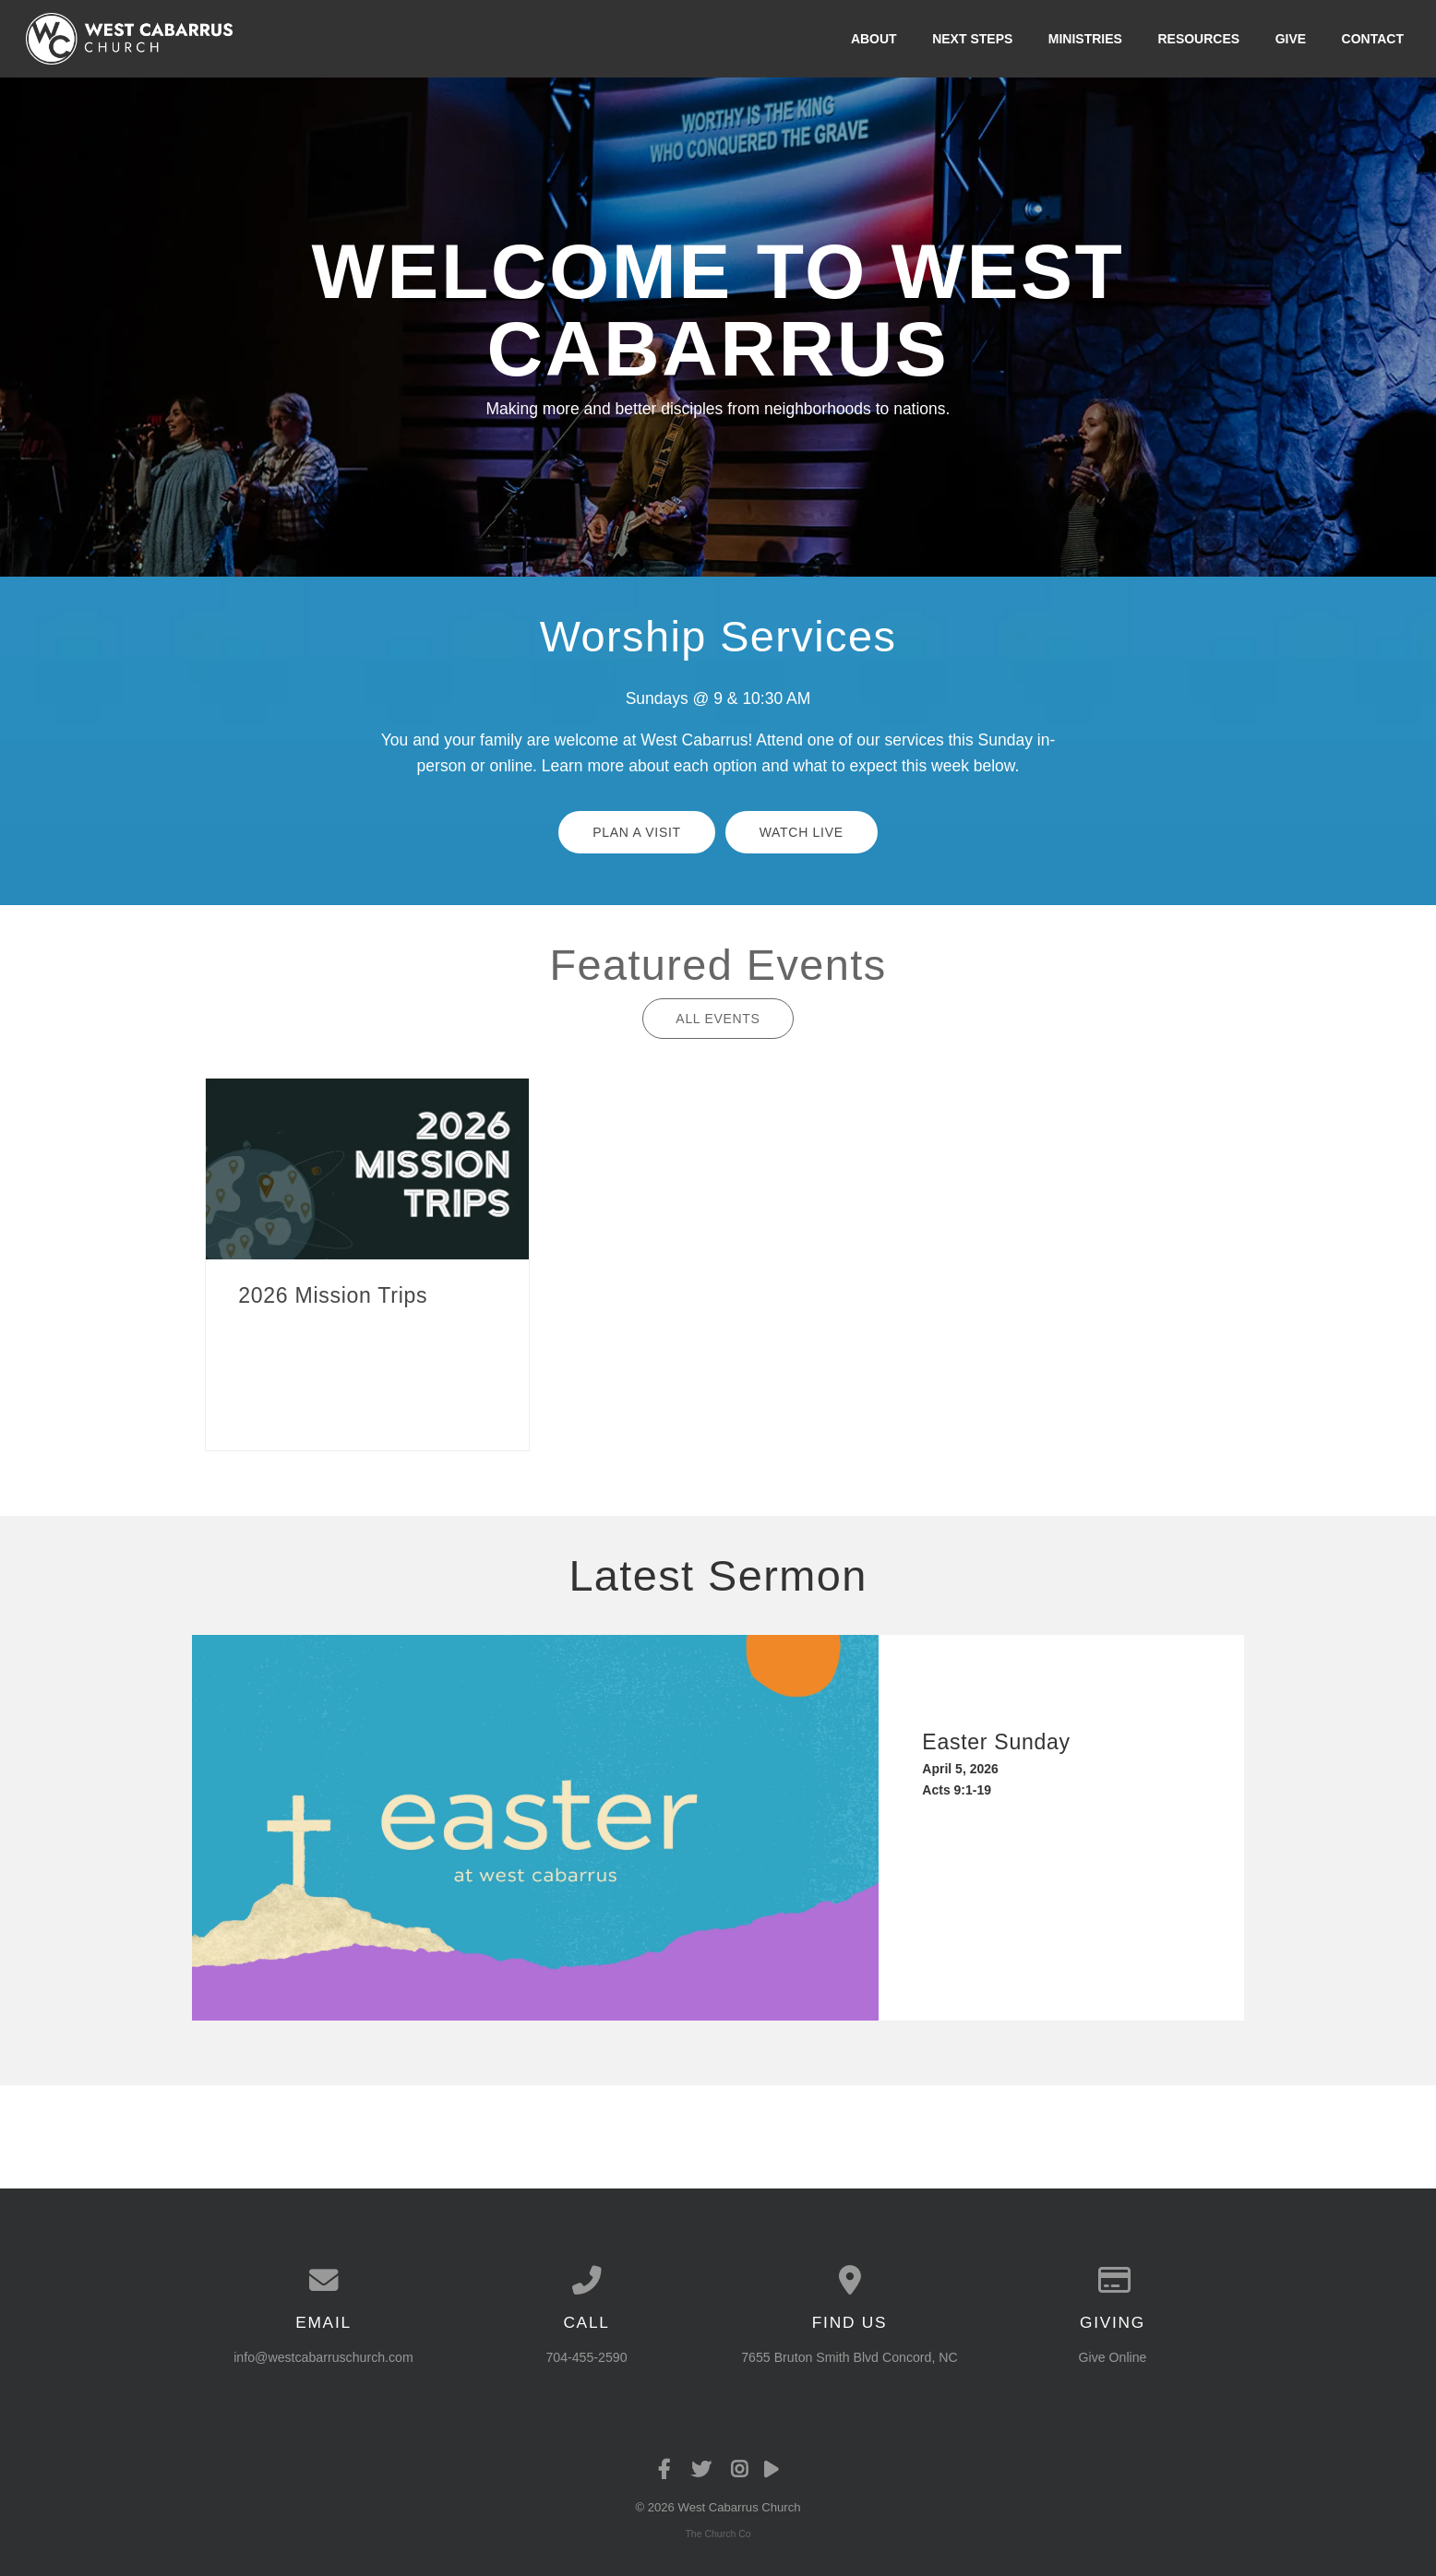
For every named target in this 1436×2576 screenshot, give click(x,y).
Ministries (1085, 38)
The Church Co (717, 2533)
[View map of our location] (849, 2281)
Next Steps (972, 38)
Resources (1198, 38)
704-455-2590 (586, 2357)
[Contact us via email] (323, 2281)
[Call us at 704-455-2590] (586, 2281)
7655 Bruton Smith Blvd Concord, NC (849, 2357)
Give (1290, 38)
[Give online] (1112, 2281)
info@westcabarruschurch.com (323, 2357)
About (874, 38)
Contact (1373, 38)
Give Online (1113, 2357)
